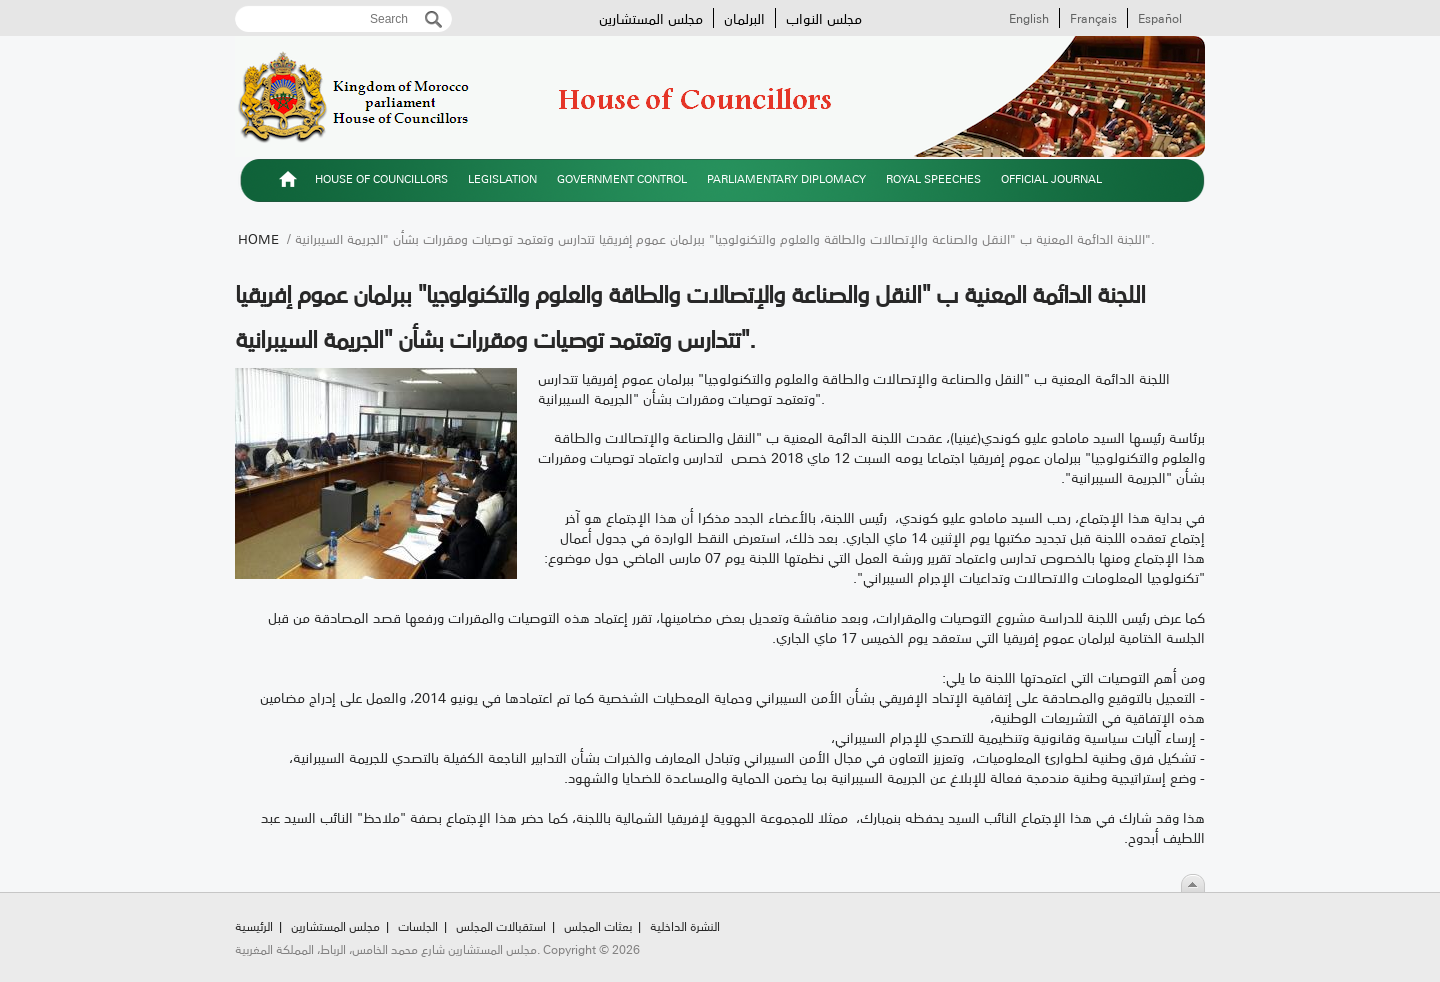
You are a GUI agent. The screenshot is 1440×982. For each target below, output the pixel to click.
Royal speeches (933, 178)
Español (1160, 18)
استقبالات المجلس (501, 925)
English (1029, 18)
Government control (622, 178)
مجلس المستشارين (651, 18)
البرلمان (744, 18)
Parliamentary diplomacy (786, 178)
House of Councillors (381, 178)
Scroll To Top (1193, 883)
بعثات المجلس (598, 925)
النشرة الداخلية (685, 925)
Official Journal (1051, 178)
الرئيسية (288, 182)
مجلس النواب (824, 18)
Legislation (502, 178)
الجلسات (418, 925)
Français (1093, 18)
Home (258, 238)
